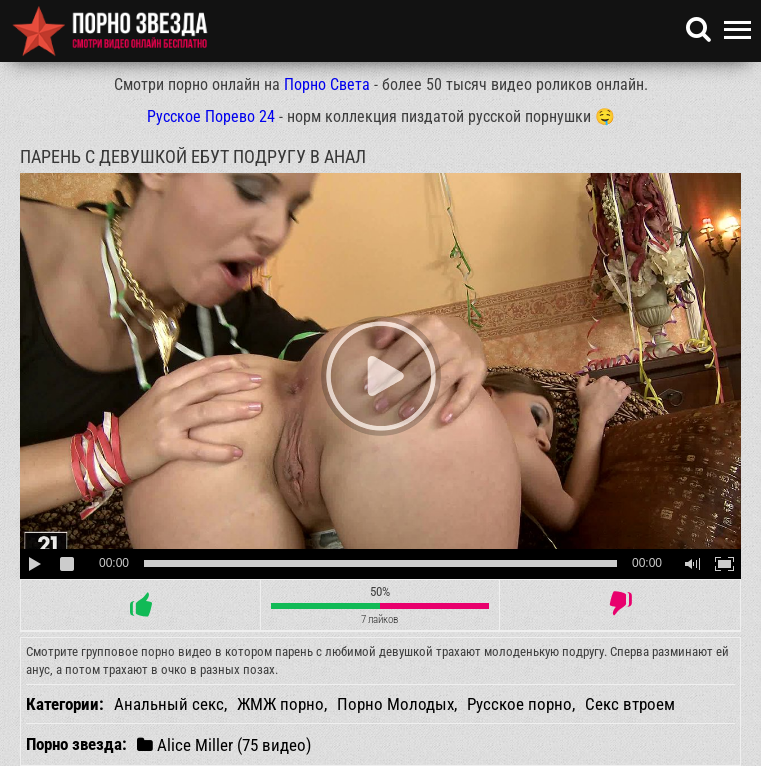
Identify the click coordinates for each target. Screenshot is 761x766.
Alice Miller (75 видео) (224, 744)
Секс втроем (630, 704)
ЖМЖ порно (280, 704)
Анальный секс (169, 704)
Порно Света (327, 84)
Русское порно (519, 704)
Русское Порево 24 (211, 116)
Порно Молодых (395, 704)
